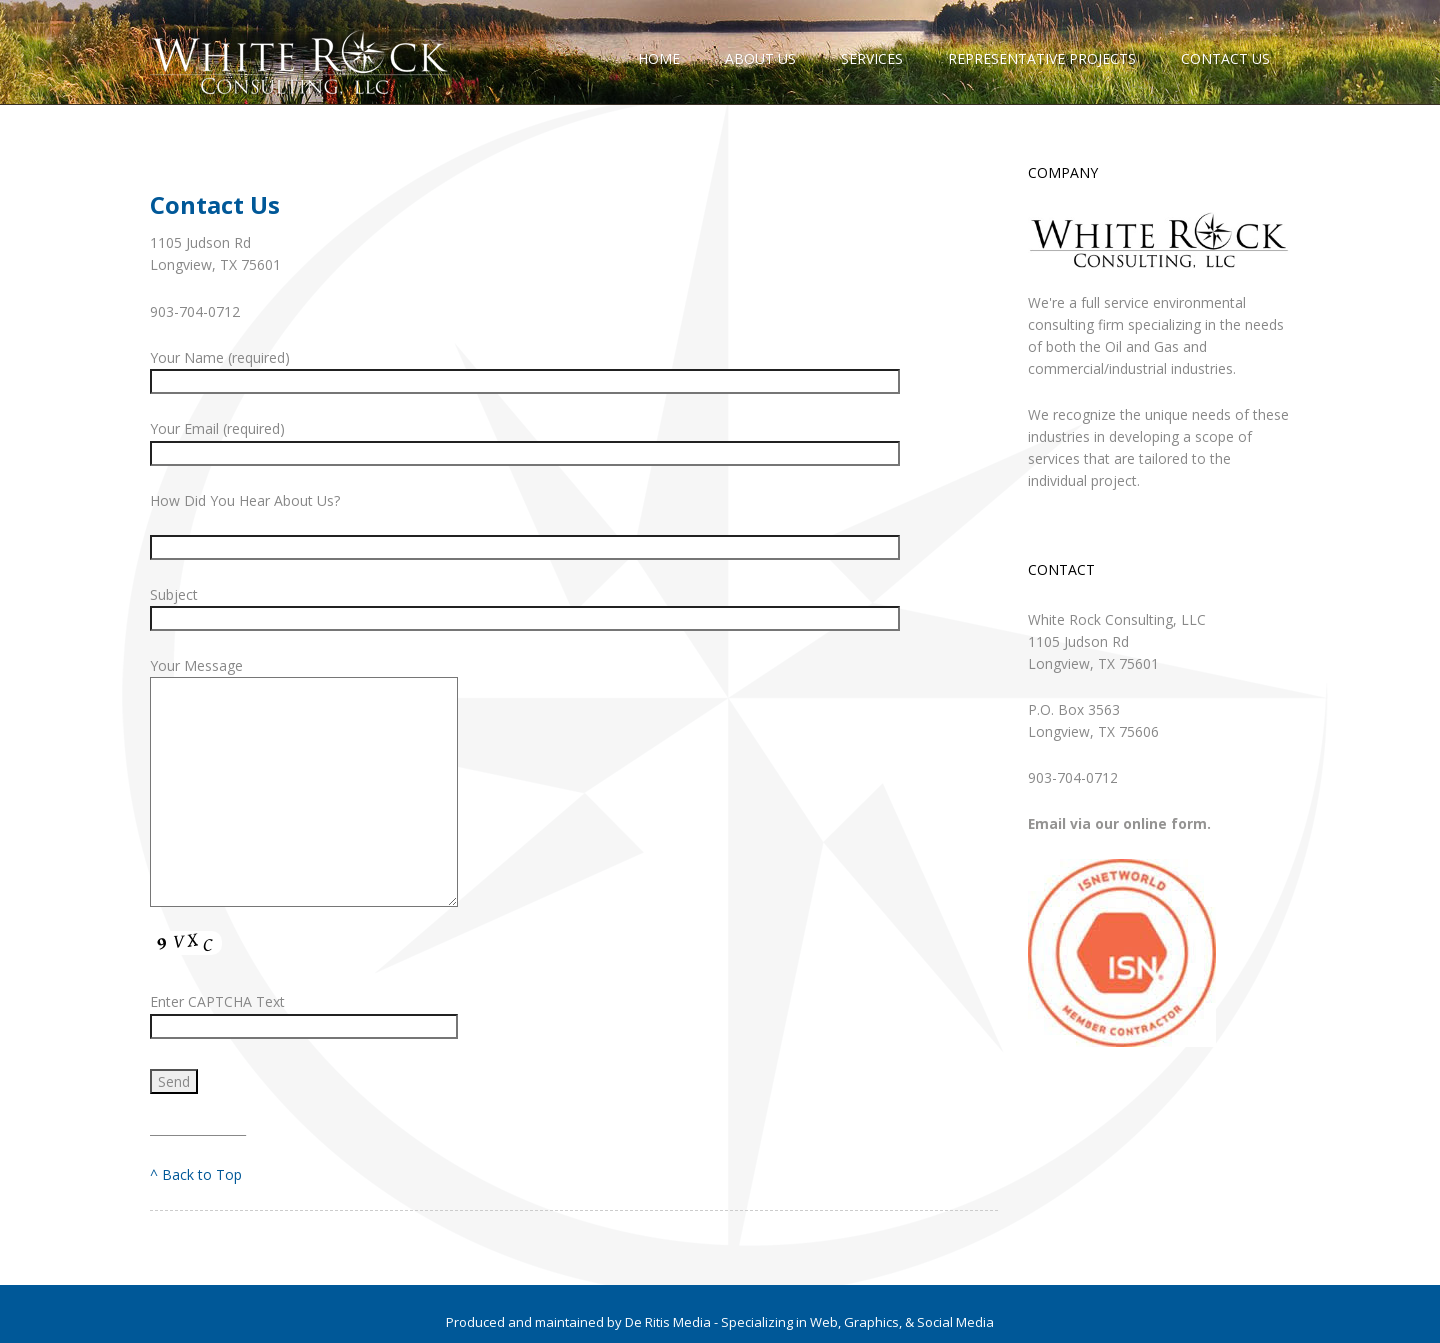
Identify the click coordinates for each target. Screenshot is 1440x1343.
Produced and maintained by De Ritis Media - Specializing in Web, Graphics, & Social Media (720, 1322)
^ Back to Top (196, 1174)
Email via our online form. (1119, 823)
